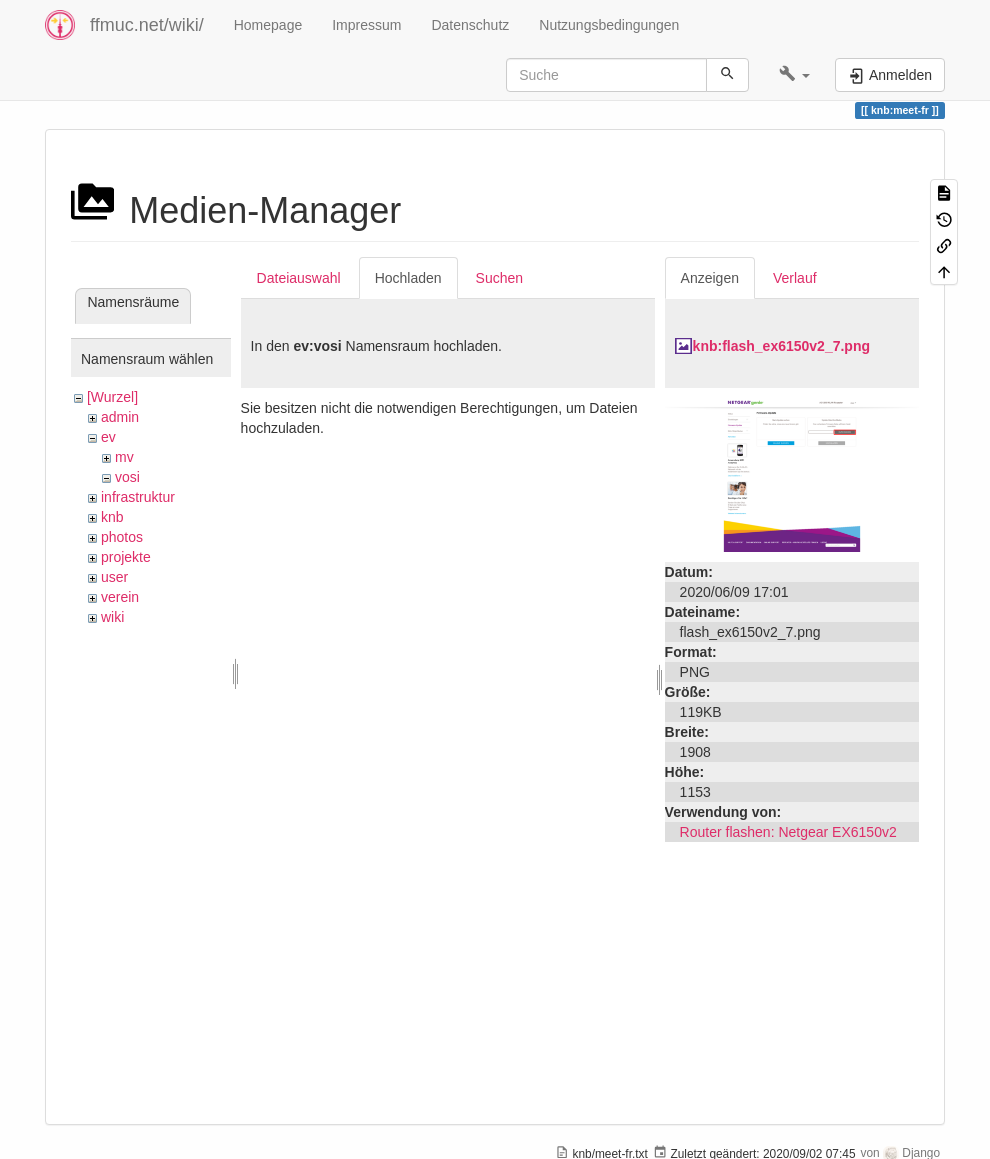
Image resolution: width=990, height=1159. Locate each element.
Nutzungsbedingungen (609, 25)
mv (124, 457)
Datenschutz (470, 25)
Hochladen (408, 278)
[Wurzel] (112, 397)
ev (108, 437)
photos (122, 537)
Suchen (499, 278)
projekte (126, 557)
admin (120, 417)
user (114, 577)
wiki (112, 617)
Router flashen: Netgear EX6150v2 (788, 832)
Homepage (268, 25)
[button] (794, 75)
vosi (127, 477)
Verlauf (795, 278)
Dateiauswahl (299, 278)
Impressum (366, 25)
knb (112, 517)
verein (120, 597)
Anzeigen (710, 278)
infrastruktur (138, 497)
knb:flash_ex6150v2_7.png (781, 346)
